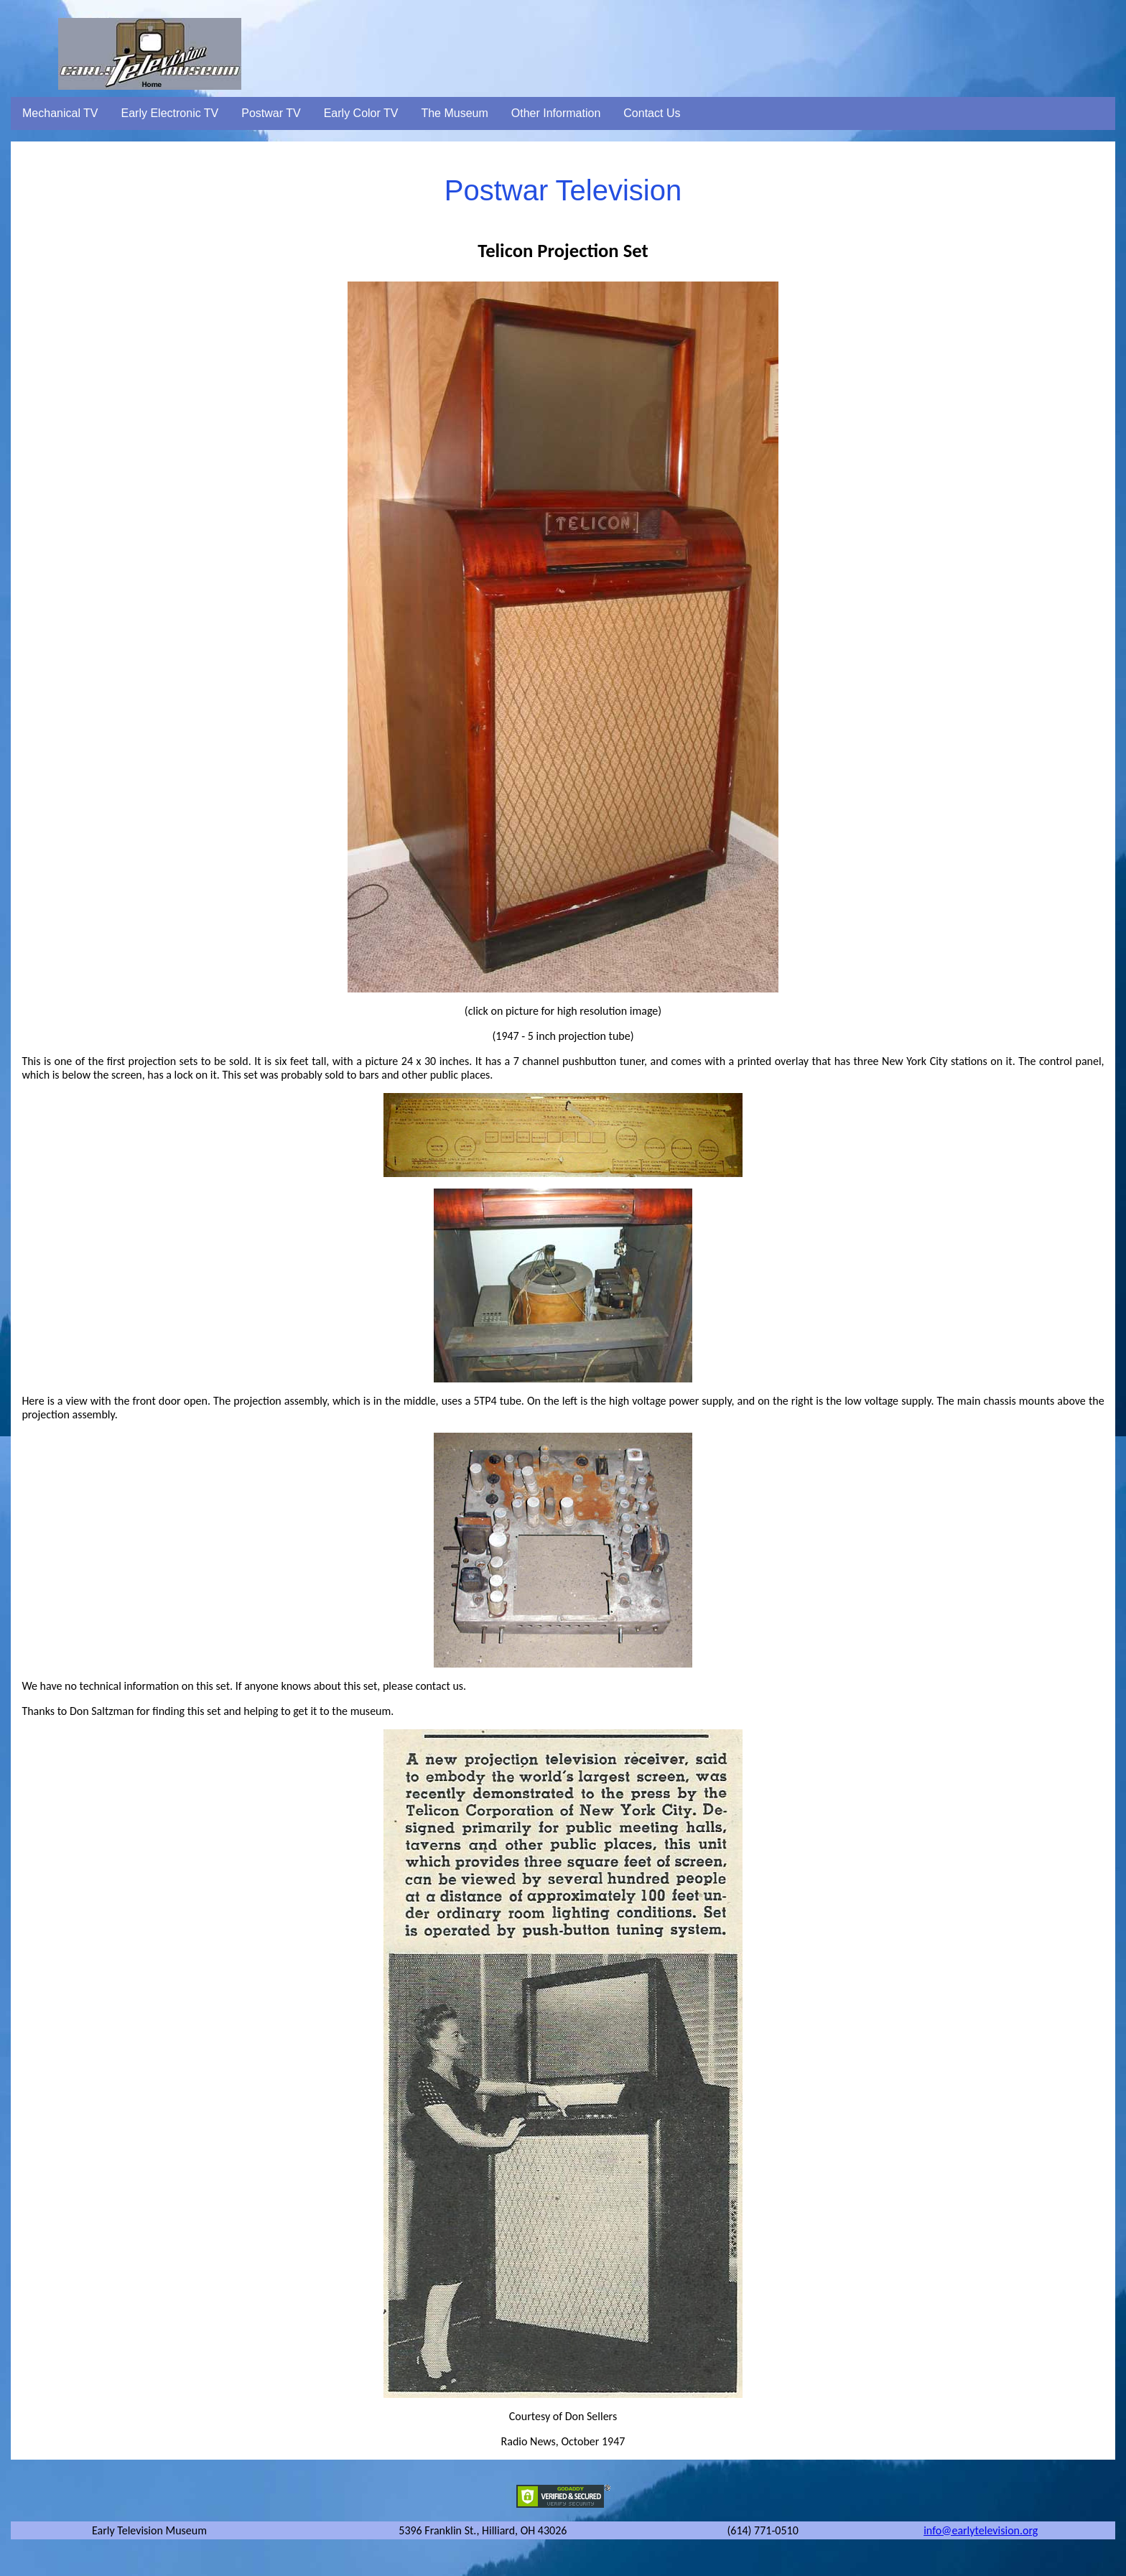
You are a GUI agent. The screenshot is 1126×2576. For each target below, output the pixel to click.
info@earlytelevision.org (980, 2530)
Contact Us (651, 113)
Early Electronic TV (170, 113)
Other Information (556, 113)
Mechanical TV (60, 113)
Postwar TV (270, 113)
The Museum (454, 113)
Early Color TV (361, 113)
